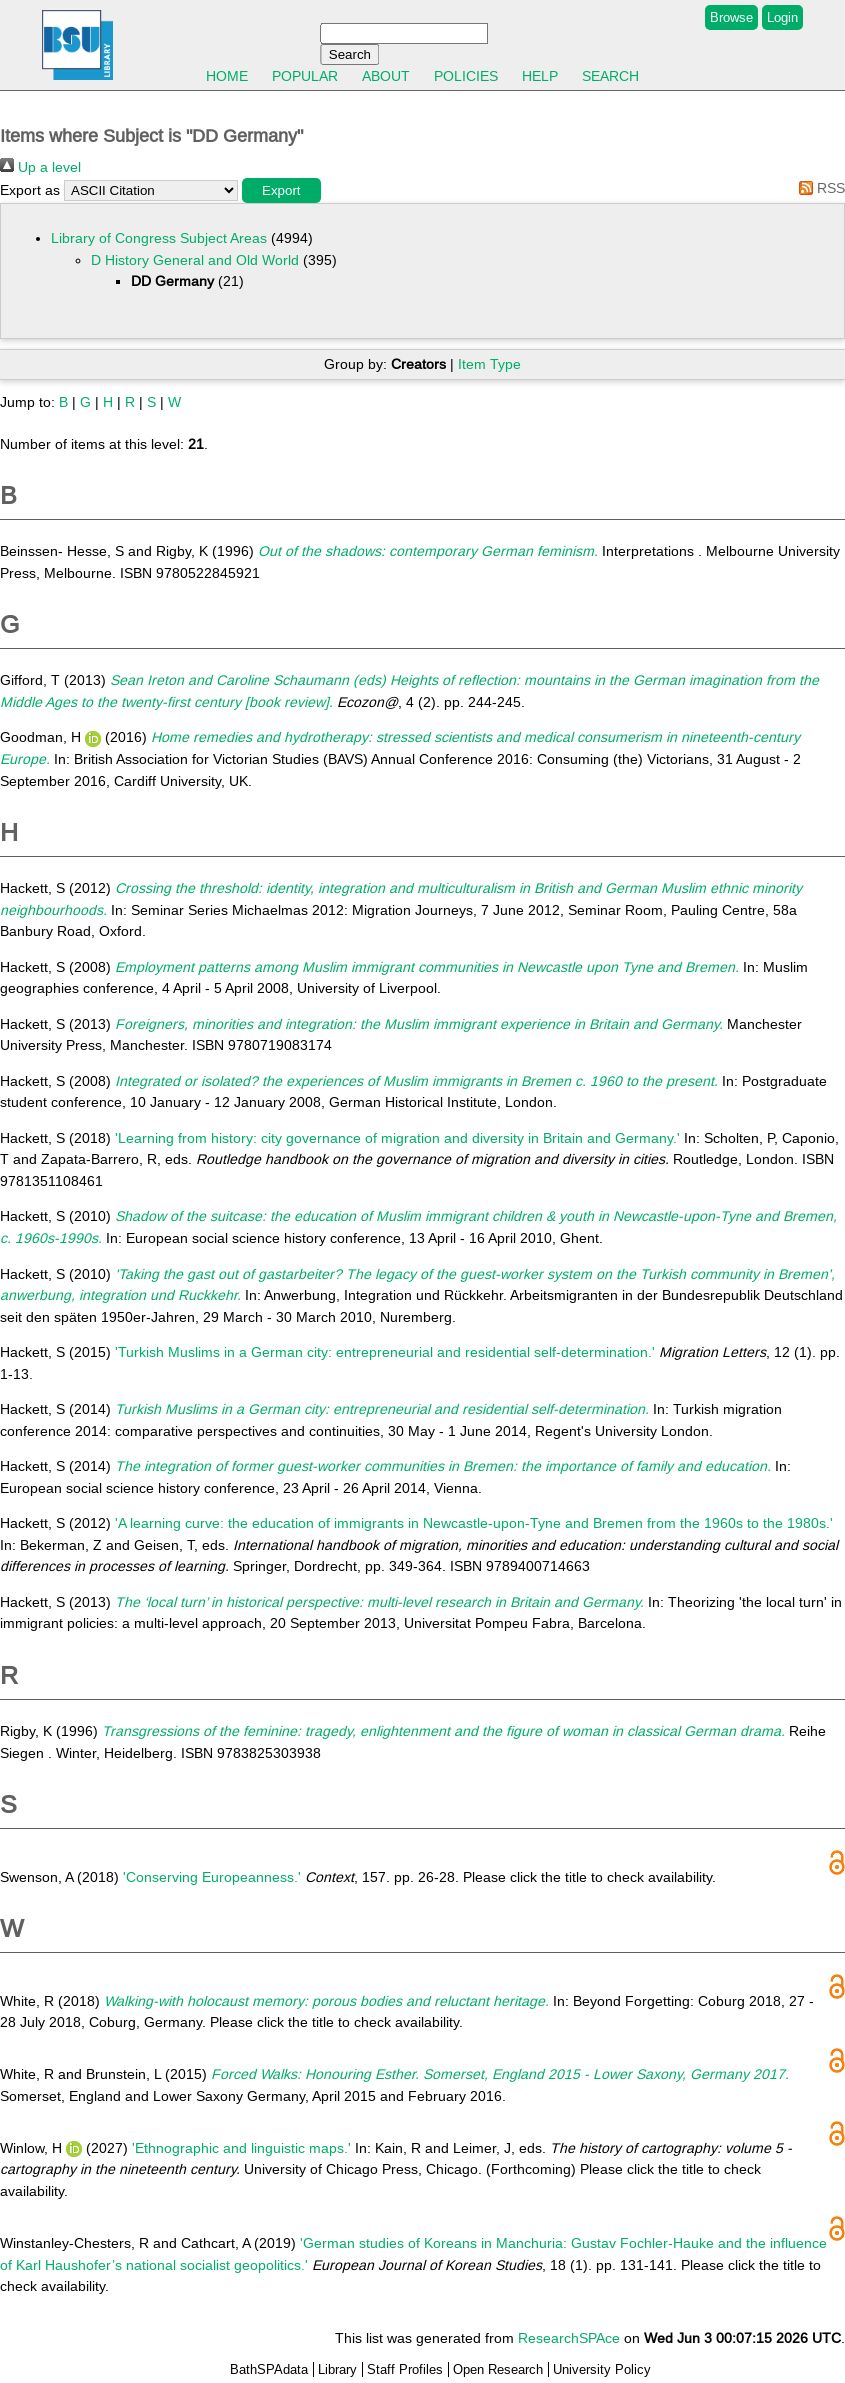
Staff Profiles (405, 2369)
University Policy (602, 2369)
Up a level (40, 167)
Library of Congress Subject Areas (159, 238)
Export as (30, 190)
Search (610, 76)
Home (227, 76)
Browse (731, 17)
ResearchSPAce (569, 2338)
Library (337, 2369)
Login (782, 17)
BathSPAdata (269, 2369)
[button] (281, 190)
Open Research (498, 2369)
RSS (818, 188)
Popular (305, 76)
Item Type (489, 364)
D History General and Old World (195, 260)
